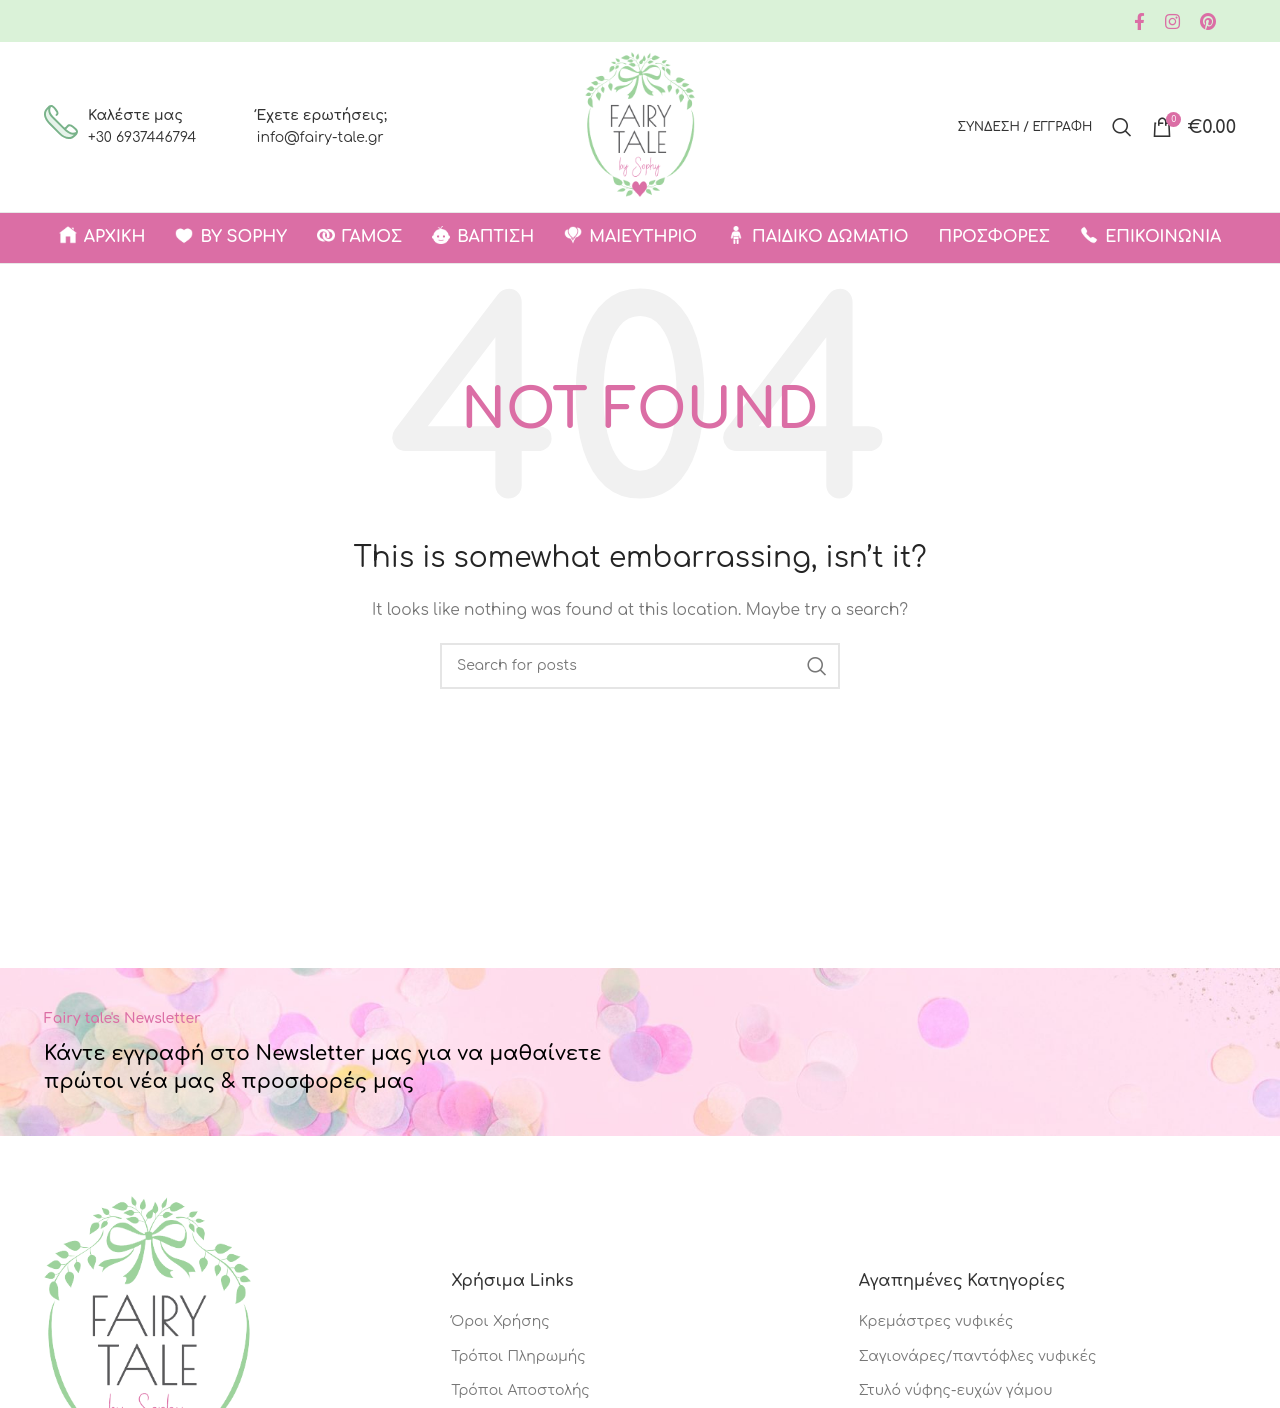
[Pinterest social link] (1208, 21)
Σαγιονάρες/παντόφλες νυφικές (978, 1356)
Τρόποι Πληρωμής (518, 1356)
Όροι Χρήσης (500, 1321)
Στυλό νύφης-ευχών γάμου (956, 1390)
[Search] (1122, 127)
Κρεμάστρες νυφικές (936, 1321)
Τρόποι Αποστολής (520, 1390)
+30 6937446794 (142, 137)
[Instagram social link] (1172, 21)
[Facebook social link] (1139, 21)
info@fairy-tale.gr (319, 137)
